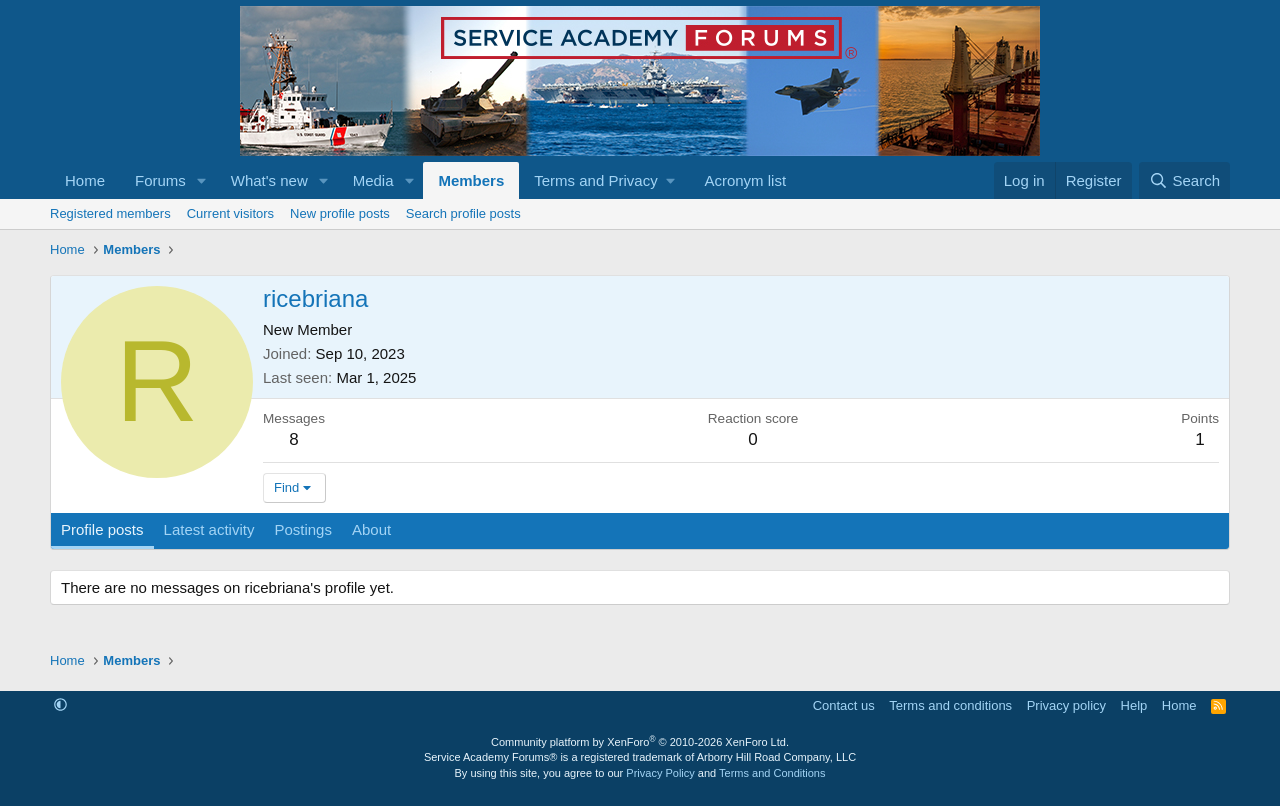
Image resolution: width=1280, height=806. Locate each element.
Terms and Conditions (772, 773)
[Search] (1184, 180)
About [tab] (371, 529)
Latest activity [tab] (209, 529)
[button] (202, 180)
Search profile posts (463, 213)
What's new (269, 180)
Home (85, 180)
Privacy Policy (660, 773)
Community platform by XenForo (640, 742)
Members (471, 180)
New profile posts (340, 213)
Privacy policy (1066, 705)
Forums (160, 180)
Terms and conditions (950, 705)
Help (1134, 705)
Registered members (110, 213)
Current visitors (230, 213)
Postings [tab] (303, 529)
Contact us (844, 705)
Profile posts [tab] (102, 529)
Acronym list (745, 180)
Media (373, 180)
